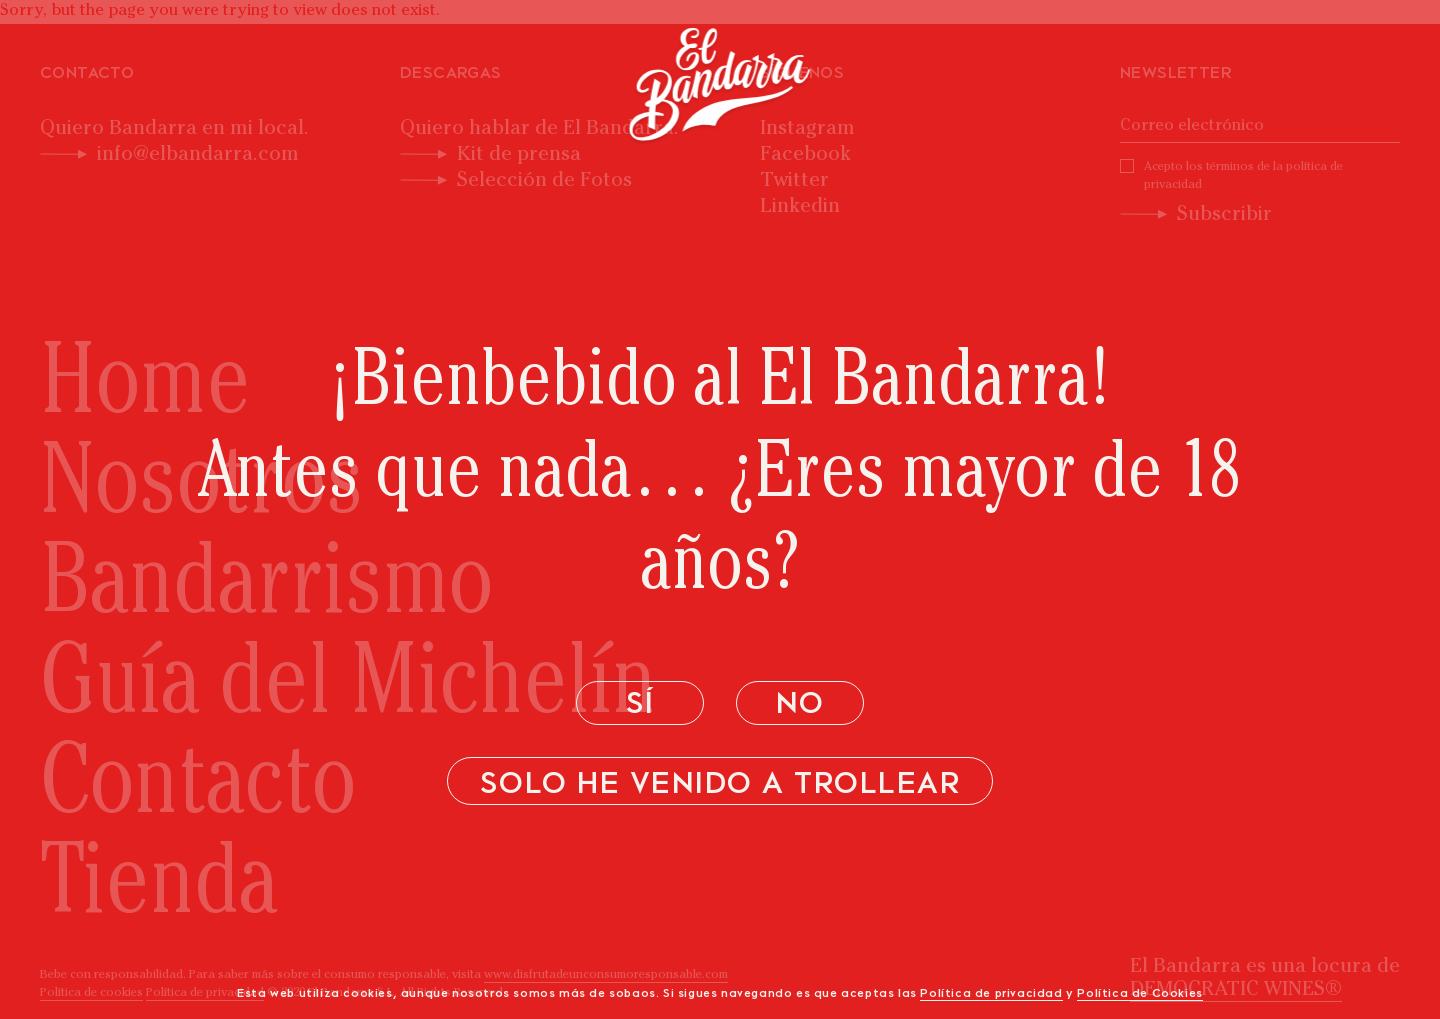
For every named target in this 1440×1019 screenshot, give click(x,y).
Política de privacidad (991, 994)
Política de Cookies (1139, 994)
